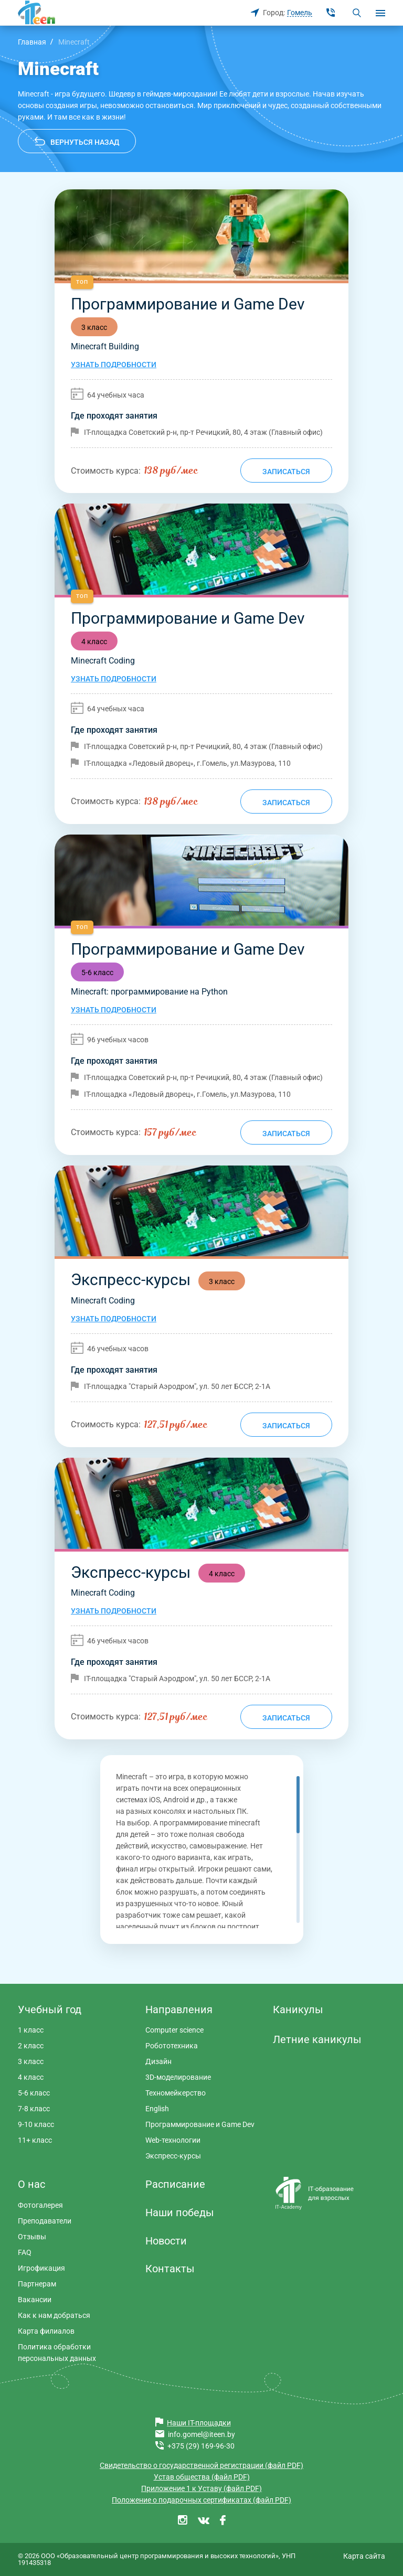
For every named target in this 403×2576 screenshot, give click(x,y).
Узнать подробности (113, 364)
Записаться (286, 471)
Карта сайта (364, 2556)
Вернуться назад (84, 142)
